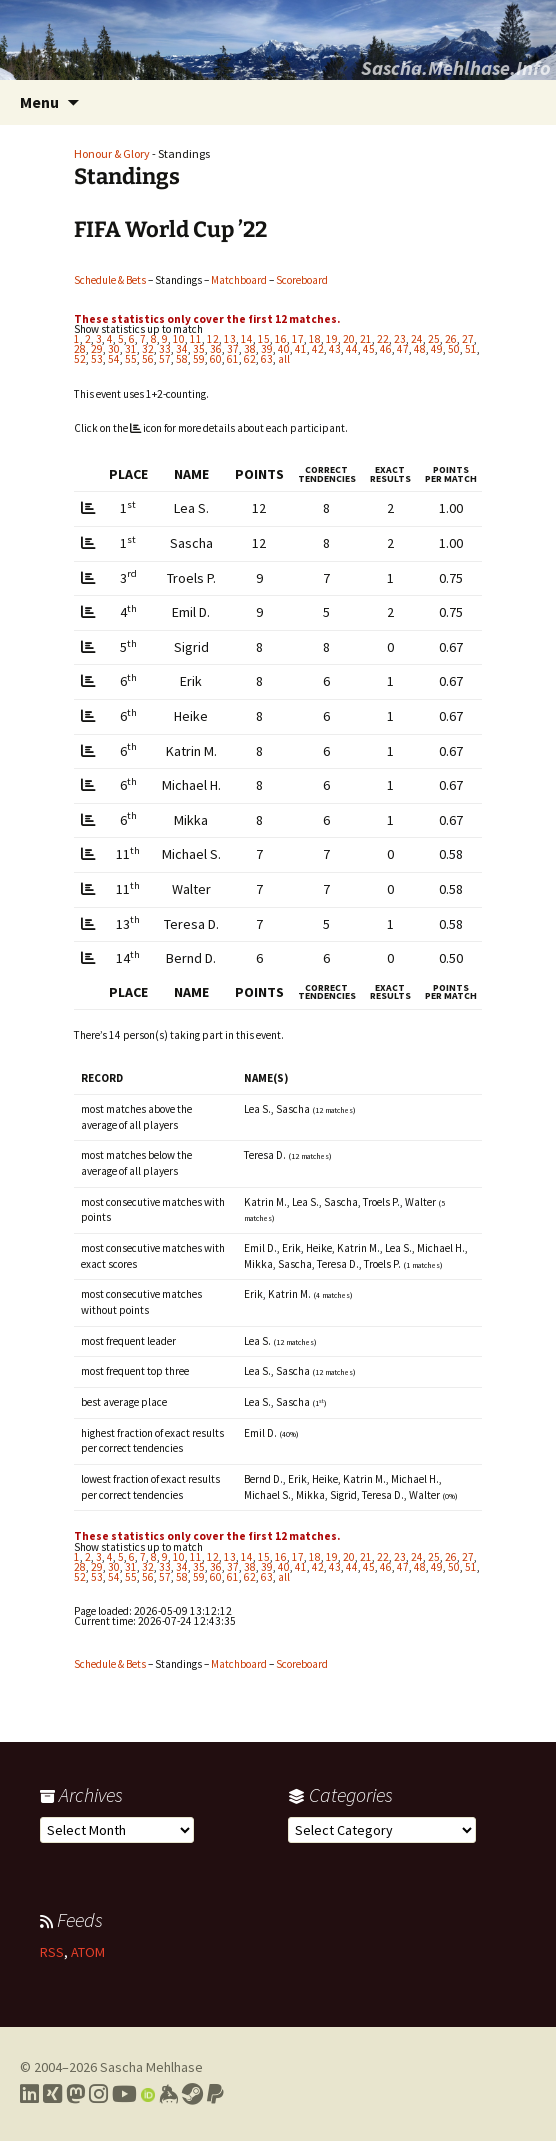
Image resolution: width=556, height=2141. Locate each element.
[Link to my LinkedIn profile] (29, 2094)
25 (434, 339)
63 (267, 359)
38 (250, 349)
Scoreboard (302, 280)
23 (400, 339)
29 (97, 349)
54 (114, 359)
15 (264, 339)
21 (366, 339)
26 (451, 339)
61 (233, 359)
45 (369, 349)
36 (216, 349)
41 (301, 349)
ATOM (88, 1952)
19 (332, 339)
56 (148, 359)
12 (213, 339)
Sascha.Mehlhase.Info (456, 67)
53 (97, 359)
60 (216, 359)
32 (148, 349)
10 (179, 339)
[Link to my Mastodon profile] (75, 2094)
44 (352, 349)
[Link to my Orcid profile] (148, 2094)
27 (468, 339)
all (284, 359)
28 (80, 349)
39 (267, 349)
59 (199, 359)
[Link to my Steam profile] (192, 2094)
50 (454, 349)
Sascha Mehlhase (151, 2067)
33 (165, 349)
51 (471, 349)
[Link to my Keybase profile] (168, 2094)
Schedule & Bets (110, 280)
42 (318, 349)
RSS (52, 1952)
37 (233, 349)
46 (386, 349)
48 (420, 349)
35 (199, 349)
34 (182, 349)
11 (196, 339)
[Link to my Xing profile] (52, 2094)
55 (131, 359)
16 (281, 339)
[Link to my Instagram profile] (98, 2094)
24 (417, 339)
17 (298, 339)
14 (247, 339)
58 (182, 359)
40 (284, 349)
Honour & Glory (112, 153)
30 (114, 349)
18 (315, 339)
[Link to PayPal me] (215, 2094)
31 (131, 349)
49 (437, 349)
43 (335, 349)
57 (165, 359)
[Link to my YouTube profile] (124, 2094)
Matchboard (239, 280)
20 (349, 339)
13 (230, 339)
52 (80, 359)
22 (383, 339)
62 (250, 359)
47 (403, 349)
